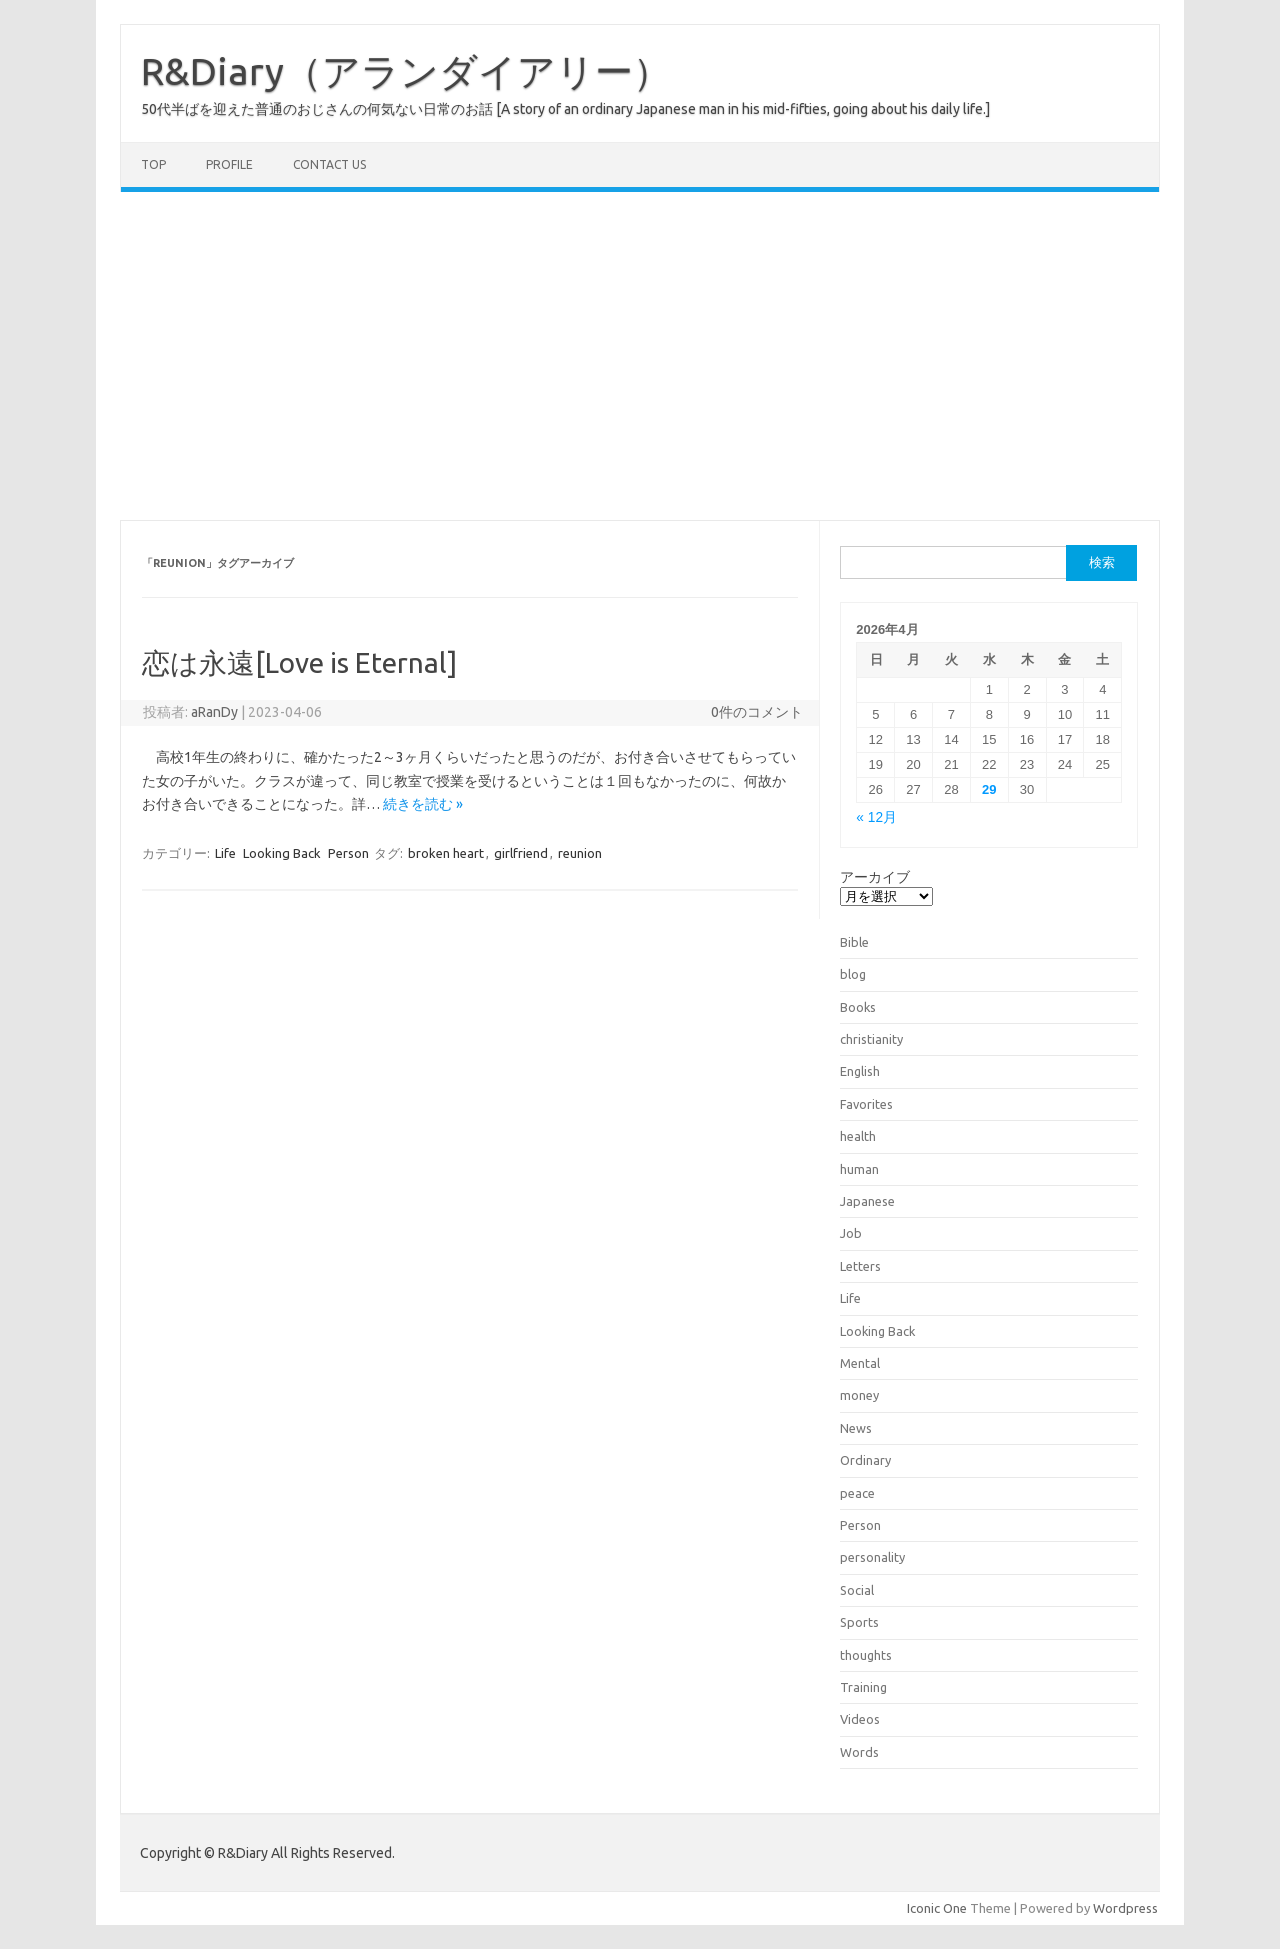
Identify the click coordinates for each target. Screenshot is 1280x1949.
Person (348, 853)
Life (225, 853)
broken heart (446, 853)
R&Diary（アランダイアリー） (406, 71)
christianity (871, 1039)
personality (872, 1557)
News (856, 1428)
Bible (854, 942)
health (858, 1136)
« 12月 (876, 817)
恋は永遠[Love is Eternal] (299, 662)
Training (863, 1687)
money (859, 1395)
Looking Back (282, 853)
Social (857, 1590)
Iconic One (937, 1908)
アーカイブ (875, 877)
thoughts (866, 1655)
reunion (580, 853)
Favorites (866, 1104)
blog (853, 974)
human (859, 1169)
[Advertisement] (640, 356)
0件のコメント (757, 712)
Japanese (867, 1201)
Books (858, 1007)
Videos (860, 1719)
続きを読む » (423, 804)
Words (859, 1752)
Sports (859, 1622)
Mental (860, 1363)
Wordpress (1125, 1908)
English (860, 1071)
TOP (153, 164)
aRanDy (214, 712)
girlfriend (521, 853)
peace (857, 1493)
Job (851, 1233)
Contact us (329, 164)
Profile (229, 164)
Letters (860, 1266)
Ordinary (865, 1460)
